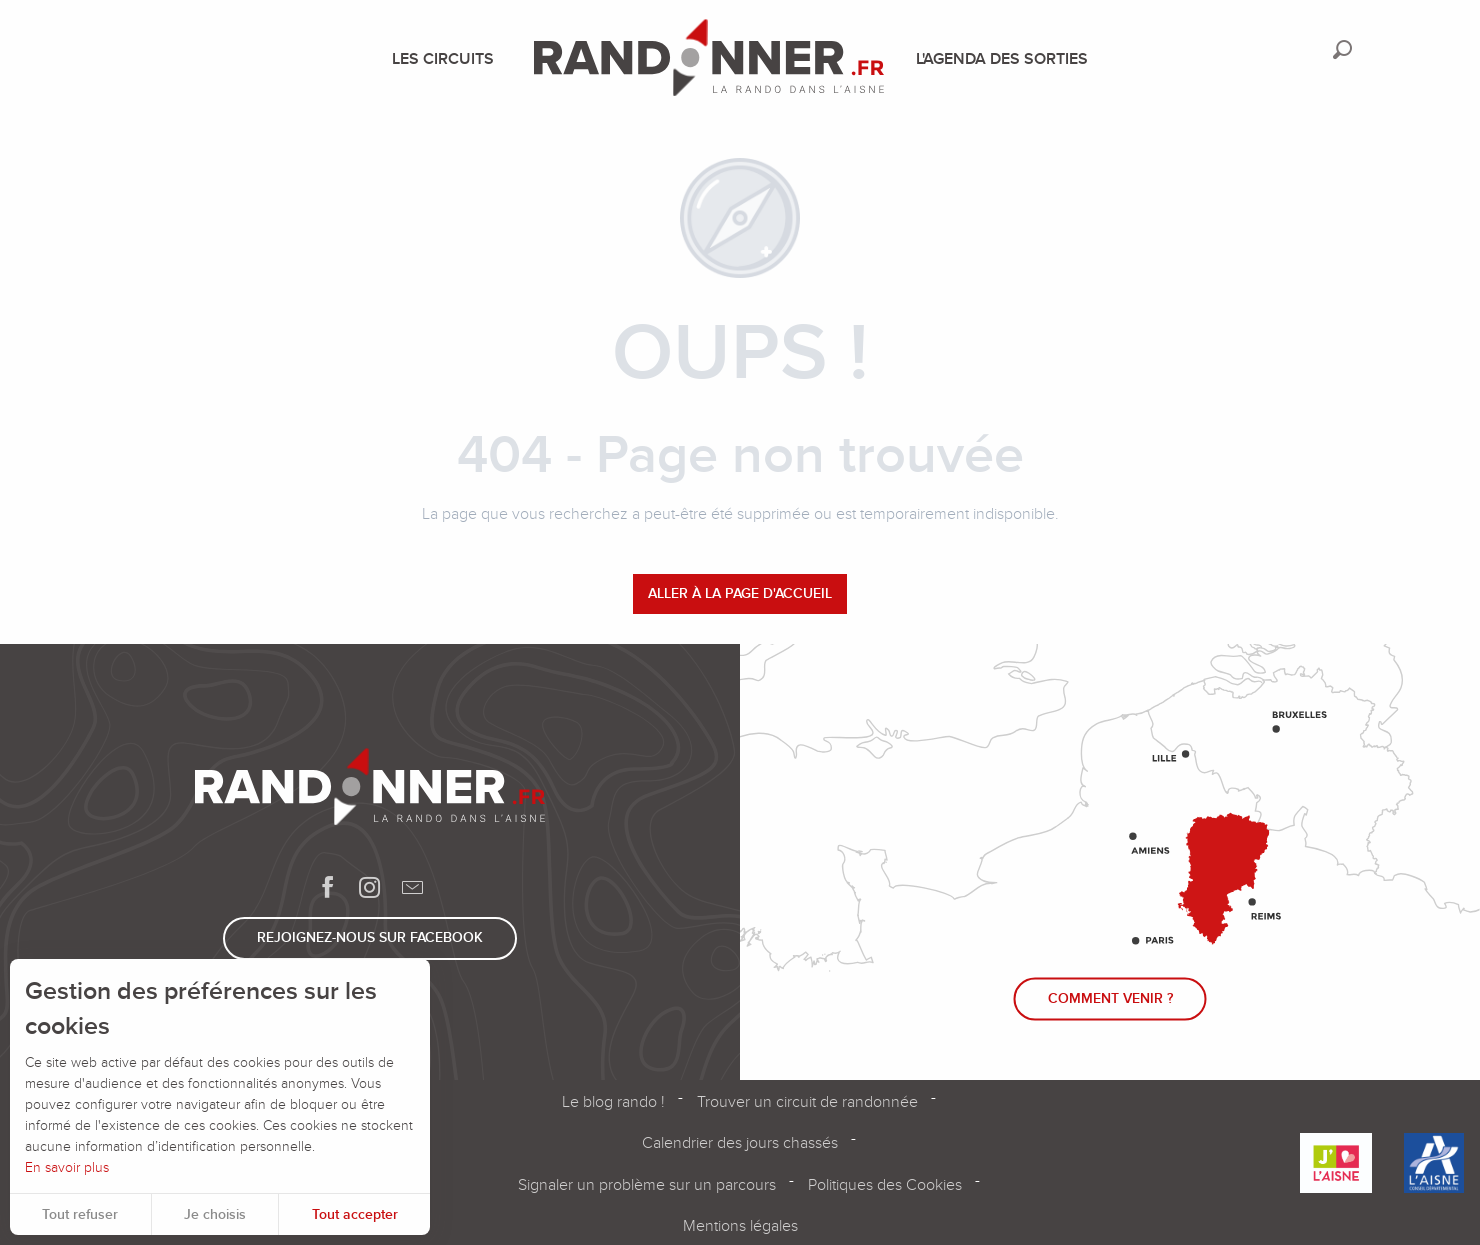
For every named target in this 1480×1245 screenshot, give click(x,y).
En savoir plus (67, 1167)
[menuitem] (447, 59)
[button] (1342, 49)
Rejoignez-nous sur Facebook (370, 937)
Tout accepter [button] (355, 1214)
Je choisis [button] (215, 1214)
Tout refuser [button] (80, 1214)
